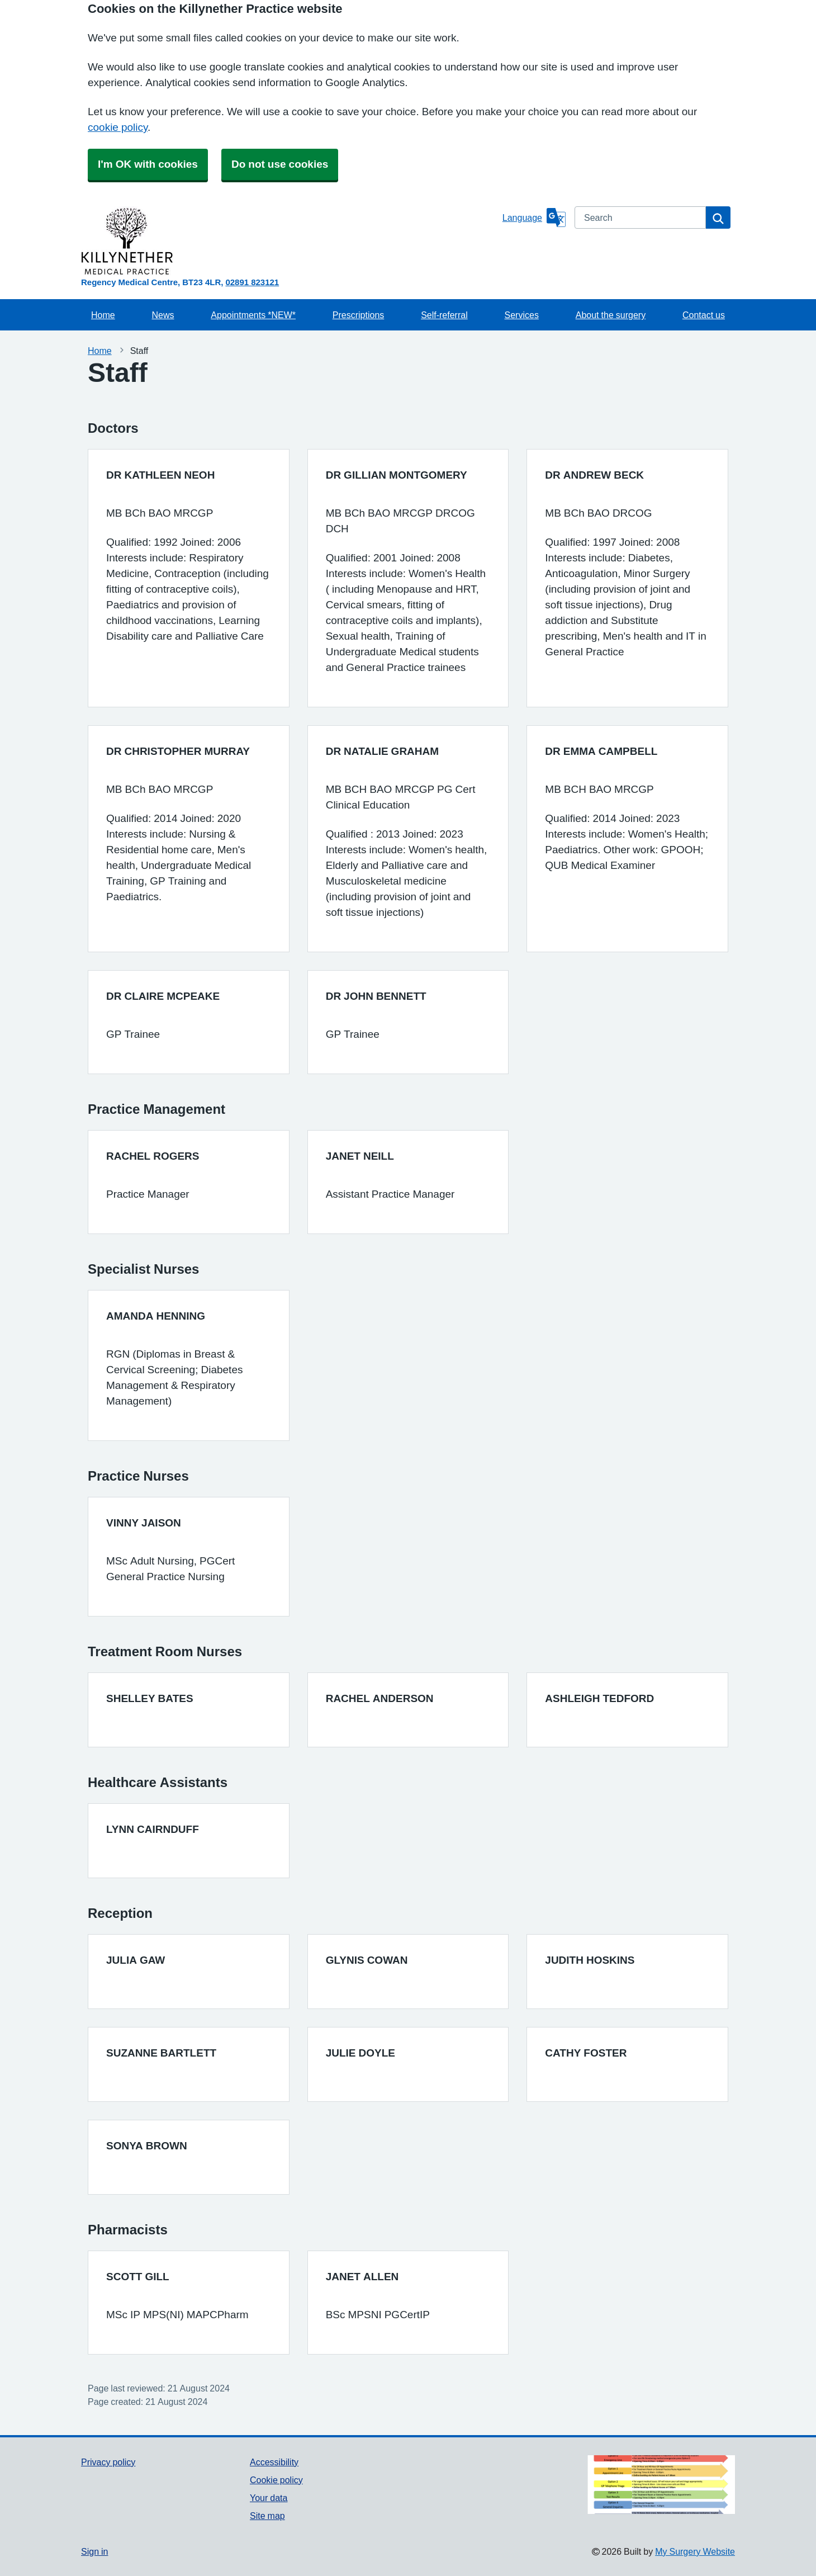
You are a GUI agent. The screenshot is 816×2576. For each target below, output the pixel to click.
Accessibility (274, 2461)
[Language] (534, 217)
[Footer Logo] (661, 2484)
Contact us (703, 314)
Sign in (94, 2551)
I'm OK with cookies (148, 164)
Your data (268, 2497)
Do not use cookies (279, 164)
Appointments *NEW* (253, 314)
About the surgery (611, 314)
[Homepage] (289, 241)
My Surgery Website (695, 2551)
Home (103, 314)
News (163, 314)
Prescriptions (358, 314)
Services (522, 314)
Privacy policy (108, 2461)
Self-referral (444, 314)
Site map (267, 2515)
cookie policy (118, 127)
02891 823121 (252, 282)
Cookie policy (276, 2479)
